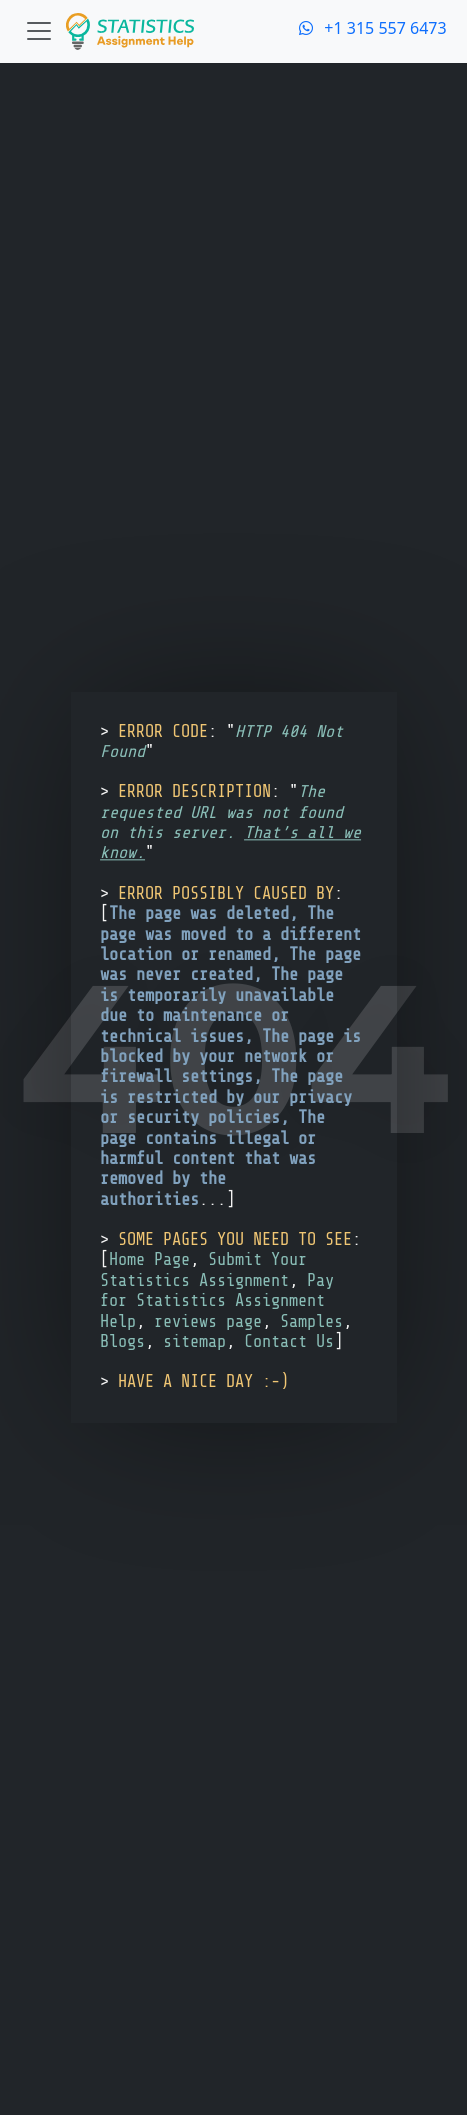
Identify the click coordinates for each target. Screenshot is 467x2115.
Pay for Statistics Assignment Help (217, 1301)
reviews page (208, 1321)
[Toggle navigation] (39, 31)
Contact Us (289, 1341)
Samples (311, 1321)
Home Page (149, 1260)
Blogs (122, 1341)
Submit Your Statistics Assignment (203, 1270)
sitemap (194, 1341)
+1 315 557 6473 (373, 28)
